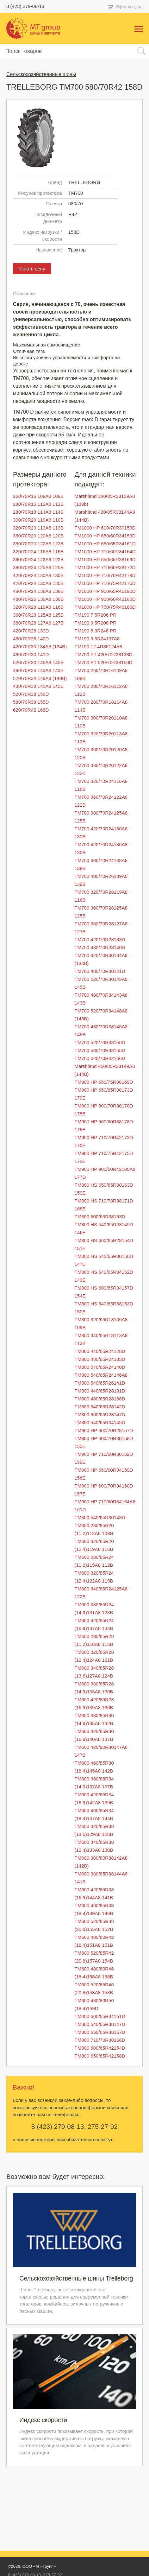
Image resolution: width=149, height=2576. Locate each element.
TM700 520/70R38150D (100, 1042)
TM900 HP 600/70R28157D (104, 1430)
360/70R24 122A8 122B (38, 559)
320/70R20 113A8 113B (38, 527)
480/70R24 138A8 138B (38, 591)
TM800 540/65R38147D (100, 2024)
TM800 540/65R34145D (100, 1422)
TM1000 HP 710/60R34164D (105, 551)
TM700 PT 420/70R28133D (104, 654)
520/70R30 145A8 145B (38, 662)
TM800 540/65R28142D (100, 1406)
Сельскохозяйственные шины (41, 74)
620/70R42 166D (31, 710)
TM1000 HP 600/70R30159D (105, 527)
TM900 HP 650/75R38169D (104, 1082)
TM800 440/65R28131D (100, 1390)
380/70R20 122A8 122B (38, 543)
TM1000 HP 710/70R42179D (105, 575)
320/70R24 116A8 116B (38, 551)
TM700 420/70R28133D (100, 939)
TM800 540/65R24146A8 (101, 1375)
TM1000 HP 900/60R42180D (105, 599)
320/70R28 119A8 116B (38, 607)
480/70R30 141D (31, 654)
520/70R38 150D (31, 694)
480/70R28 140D (31, 638)
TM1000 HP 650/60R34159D (105, 535)
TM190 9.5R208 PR (96, 622)
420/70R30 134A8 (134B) (40, 646)
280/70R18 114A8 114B (38, 512)
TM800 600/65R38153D (100, 1216)
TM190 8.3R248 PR (96, 630)
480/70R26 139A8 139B (38, 599)
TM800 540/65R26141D (100, 1383)
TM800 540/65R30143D (100, 1517)
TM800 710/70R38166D (100, 2040)
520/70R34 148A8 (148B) (40, 678)
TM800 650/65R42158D (100, 2056)
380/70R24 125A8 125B (38, 567)
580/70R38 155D (31, 702)
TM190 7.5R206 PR (96, 615)
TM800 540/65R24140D (100, 1367)
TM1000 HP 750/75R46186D (105, 607)
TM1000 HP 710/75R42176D (105, 583)
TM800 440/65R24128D (100, 1351)
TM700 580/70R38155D (100, 1050)
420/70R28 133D (31, 630)
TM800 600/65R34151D (100, 2016)
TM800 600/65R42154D (100, 2048)
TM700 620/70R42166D (100, 1058)
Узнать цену (32, 268)
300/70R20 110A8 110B (38, 520)
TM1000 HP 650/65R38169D (105, 559)
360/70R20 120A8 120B (38, 535)
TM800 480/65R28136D (100, 1398)
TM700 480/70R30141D (100, 971)
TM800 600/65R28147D (100, 1414)
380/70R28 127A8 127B (38, 622)
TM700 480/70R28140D (100, 947)
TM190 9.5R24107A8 (97, 638)
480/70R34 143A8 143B (38, 670)
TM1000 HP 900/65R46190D (105, 591)
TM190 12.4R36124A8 (98, 646)
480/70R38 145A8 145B (38, 686)
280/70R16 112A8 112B (38, 504)
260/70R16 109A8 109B (38, 496)
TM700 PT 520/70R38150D (104, 662)
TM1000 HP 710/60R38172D (105, 567)
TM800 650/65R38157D (100, 2032)
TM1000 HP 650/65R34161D (105, 543)
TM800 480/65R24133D (100, 1359)
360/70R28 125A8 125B (38, 615)
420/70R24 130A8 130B (38, 575)
